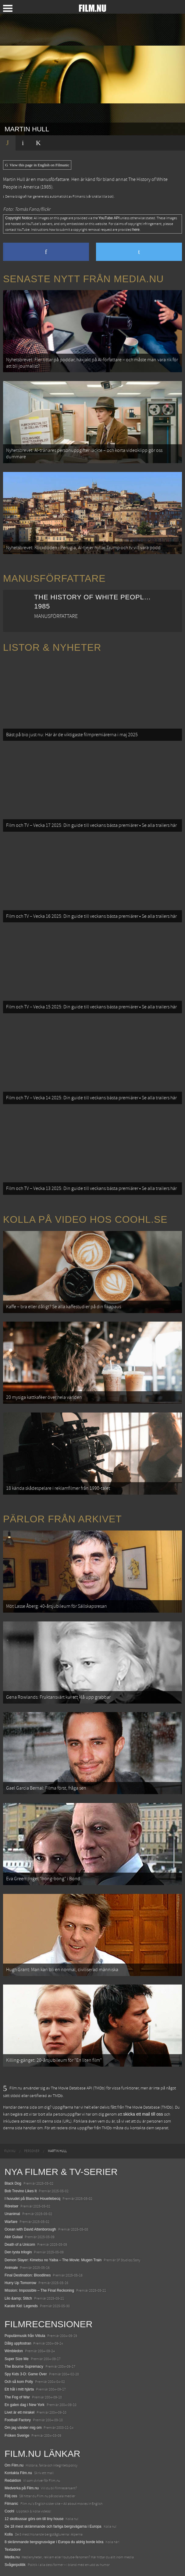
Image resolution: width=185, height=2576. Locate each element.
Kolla (9, 2534)
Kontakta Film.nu (18, 2473)
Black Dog (13, 2183)
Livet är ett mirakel (19, 2412)
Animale (11, 2268)
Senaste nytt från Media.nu (83, 278)
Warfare (11, 2222)
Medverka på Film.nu (22, 2488)
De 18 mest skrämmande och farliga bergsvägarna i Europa (53, 2526)
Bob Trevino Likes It (21, 2191)
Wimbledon (14, 2351)
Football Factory (18, 2420)
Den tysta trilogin (18, 2252)
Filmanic (11, 2503)
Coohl (9, 2511)
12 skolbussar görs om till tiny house (34, 2519)
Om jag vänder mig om (23, 2427)
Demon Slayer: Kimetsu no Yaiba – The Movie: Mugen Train (53, 2260)
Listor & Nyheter (52, 647)
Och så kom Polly (19, 2382)
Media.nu (12, 2557)
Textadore (13, 2549)
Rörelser (11, 2206)
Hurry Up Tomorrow (20, 2283)
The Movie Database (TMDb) (149, 2107)
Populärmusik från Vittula (25, 2336)
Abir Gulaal (14, 2237)
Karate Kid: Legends (21, 2306)
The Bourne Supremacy (24, 2366)
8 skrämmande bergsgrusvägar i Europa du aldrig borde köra (54, 2542)
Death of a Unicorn (20, 2244)
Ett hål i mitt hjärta (19, 2389)
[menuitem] (10, 2151)
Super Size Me (17, 2359)
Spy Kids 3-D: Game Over (26, 2374)
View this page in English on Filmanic (37, 165)
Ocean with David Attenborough (30, 2229)
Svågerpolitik (15, 2565)
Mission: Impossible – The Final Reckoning (39, 2290)
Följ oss (11, 2496)
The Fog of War (17, 2397)
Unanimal (12, 2214)
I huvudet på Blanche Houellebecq (32, 2198)
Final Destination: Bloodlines (28, 2275)
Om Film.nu (14, 2465)
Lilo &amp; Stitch (18, 2298)
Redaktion (13, 2480)
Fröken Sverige (17, 2435)
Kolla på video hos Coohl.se (85, 1219)
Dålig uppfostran (18, 2343)
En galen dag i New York (24, 2405)
